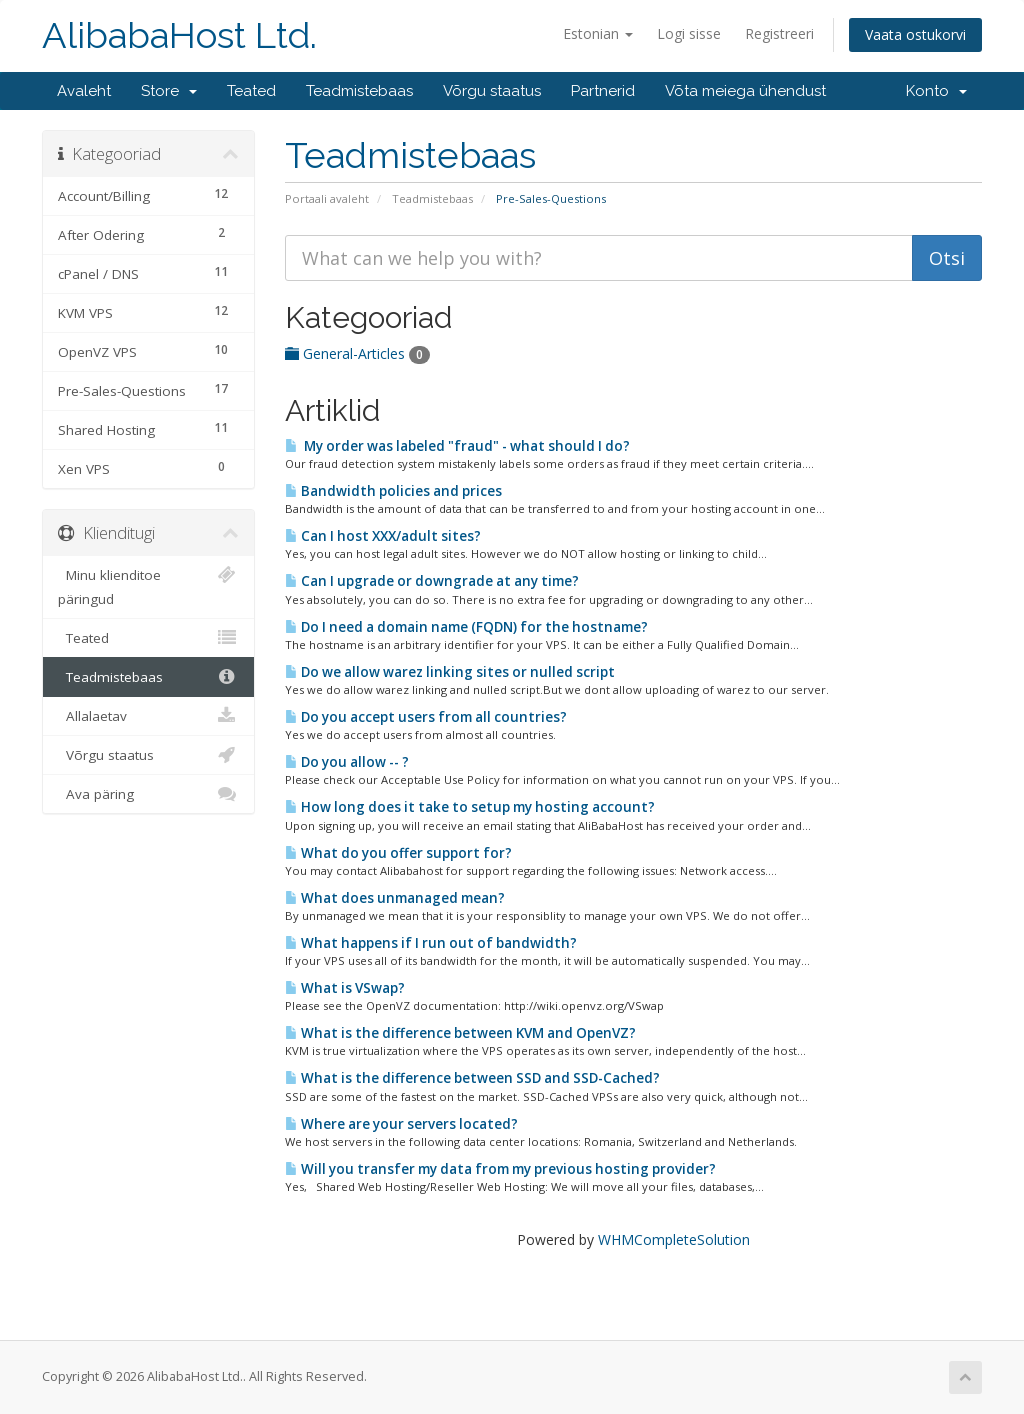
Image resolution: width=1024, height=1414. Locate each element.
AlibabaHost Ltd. (179, 35)
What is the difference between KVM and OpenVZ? (460, 1033)
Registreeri (779, 33)
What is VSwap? (345, 988)
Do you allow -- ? (347, 762)
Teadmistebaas (359, 91)
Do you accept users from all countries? (426, 717)
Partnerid (603, 91)
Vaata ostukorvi (915, 34)
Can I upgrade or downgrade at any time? (432, 581)
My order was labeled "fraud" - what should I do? (457, 446)
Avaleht (84, 91)
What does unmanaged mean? (395, 898)
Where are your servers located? (401, 1124)
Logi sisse (689, 33)
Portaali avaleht (327, 198)
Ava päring (148, 794)
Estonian (598, 33)
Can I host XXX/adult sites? (383, 536)
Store (169, 91)
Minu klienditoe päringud (148, 585)
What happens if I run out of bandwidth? (431, 943)
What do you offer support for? (398, 853)
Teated (251, 91)
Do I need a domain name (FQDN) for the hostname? (466, 627)
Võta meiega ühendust (745, 91)
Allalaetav (148, 716)
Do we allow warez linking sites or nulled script (450, 672)
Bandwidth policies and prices (393, 491)
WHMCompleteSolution (674, 1239)
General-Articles (357, 353)
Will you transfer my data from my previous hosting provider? (500, 1169)
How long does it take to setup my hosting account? (470, 807)
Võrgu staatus (492, 91)
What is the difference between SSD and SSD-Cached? (472, 1078)
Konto (936, 91)
